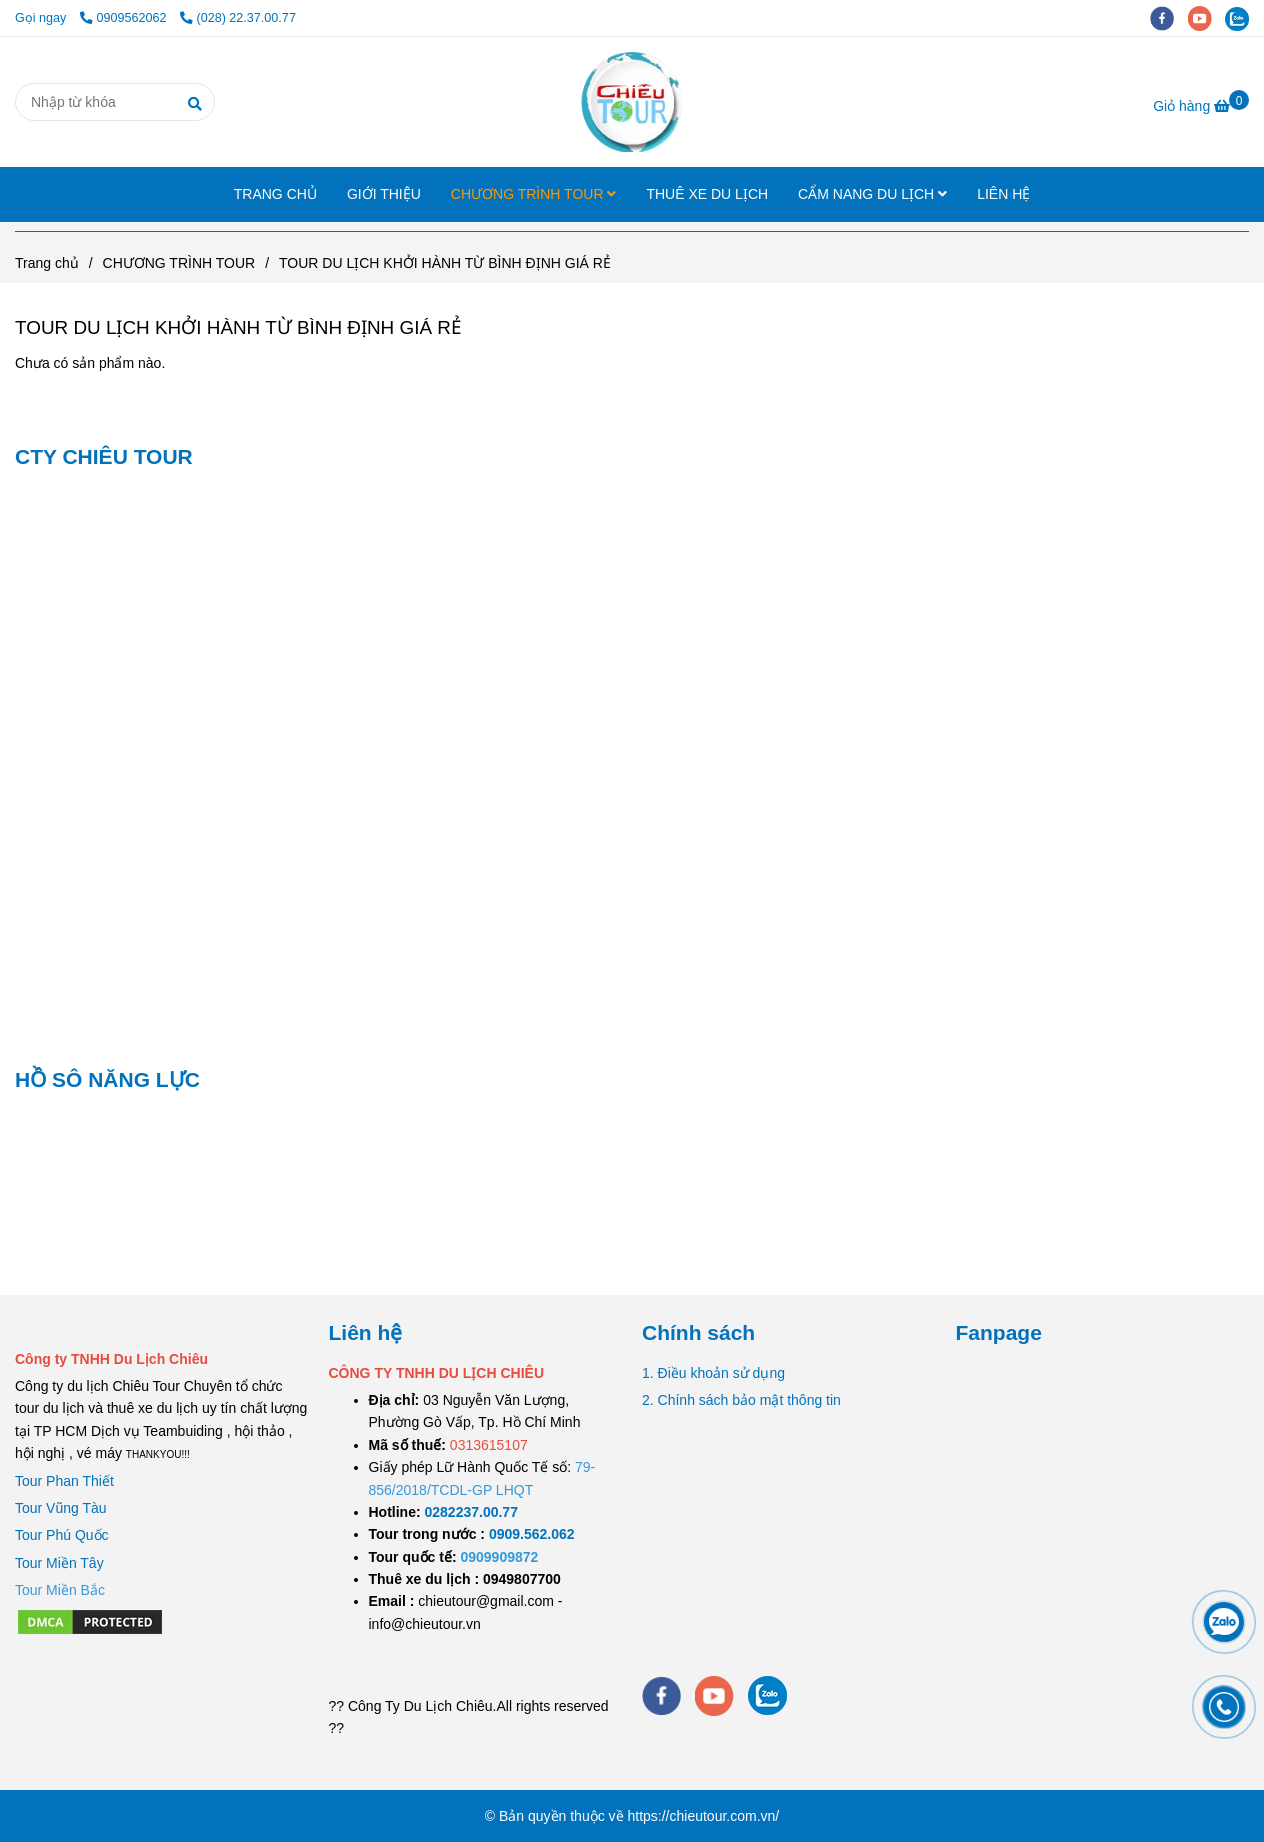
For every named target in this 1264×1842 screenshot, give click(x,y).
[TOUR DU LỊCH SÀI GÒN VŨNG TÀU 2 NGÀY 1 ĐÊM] (471, 1512)
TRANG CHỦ (275, 194)
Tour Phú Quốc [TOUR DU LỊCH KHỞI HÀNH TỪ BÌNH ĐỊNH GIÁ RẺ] (62, 1535)
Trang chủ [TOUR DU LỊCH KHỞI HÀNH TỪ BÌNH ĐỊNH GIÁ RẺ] (47, 263)
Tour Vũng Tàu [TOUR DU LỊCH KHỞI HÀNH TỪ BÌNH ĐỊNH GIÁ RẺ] (61, 1508)
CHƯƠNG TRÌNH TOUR (534, 194)
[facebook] (1169, 18)
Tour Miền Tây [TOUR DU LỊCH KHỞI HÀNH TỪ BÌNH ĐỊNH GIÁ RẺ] (59, 1563)
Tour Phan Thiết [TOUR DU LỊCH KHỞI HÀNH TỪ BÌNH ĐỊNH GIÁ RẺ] (64, 1481)
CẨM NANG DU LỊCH (872, 194)
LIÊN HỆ (1003, 194)
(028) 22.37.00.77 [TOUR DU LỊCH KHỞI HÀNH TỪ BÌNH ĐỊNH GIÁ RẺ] (238, 18)
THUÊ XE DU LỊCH (707, 194)
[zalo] (1242, 18)
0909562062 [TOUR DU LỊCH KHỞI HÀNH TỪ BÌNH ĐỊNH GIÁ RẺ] (125, 18)
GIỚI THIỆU (384, 194)
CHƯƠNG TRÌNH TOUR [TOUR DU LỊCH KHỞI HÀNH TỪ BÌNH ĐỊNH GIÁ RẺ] (179, 263)
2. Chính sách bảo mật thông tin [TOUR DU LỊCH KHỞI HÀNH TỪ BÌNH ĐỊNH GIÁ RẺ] (741, 1400)
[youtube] (1207, 18)
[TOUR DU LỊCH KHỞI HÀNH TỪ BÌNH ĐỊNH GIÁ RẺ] (631, 102)
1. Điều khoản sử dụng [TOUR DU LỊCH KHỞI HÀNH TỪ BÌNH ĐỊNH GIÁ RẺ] (713, 1373)
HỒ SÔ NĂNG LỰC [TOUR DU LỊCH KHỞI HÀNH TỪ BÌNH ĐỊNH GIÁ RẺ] (107, 1079)
